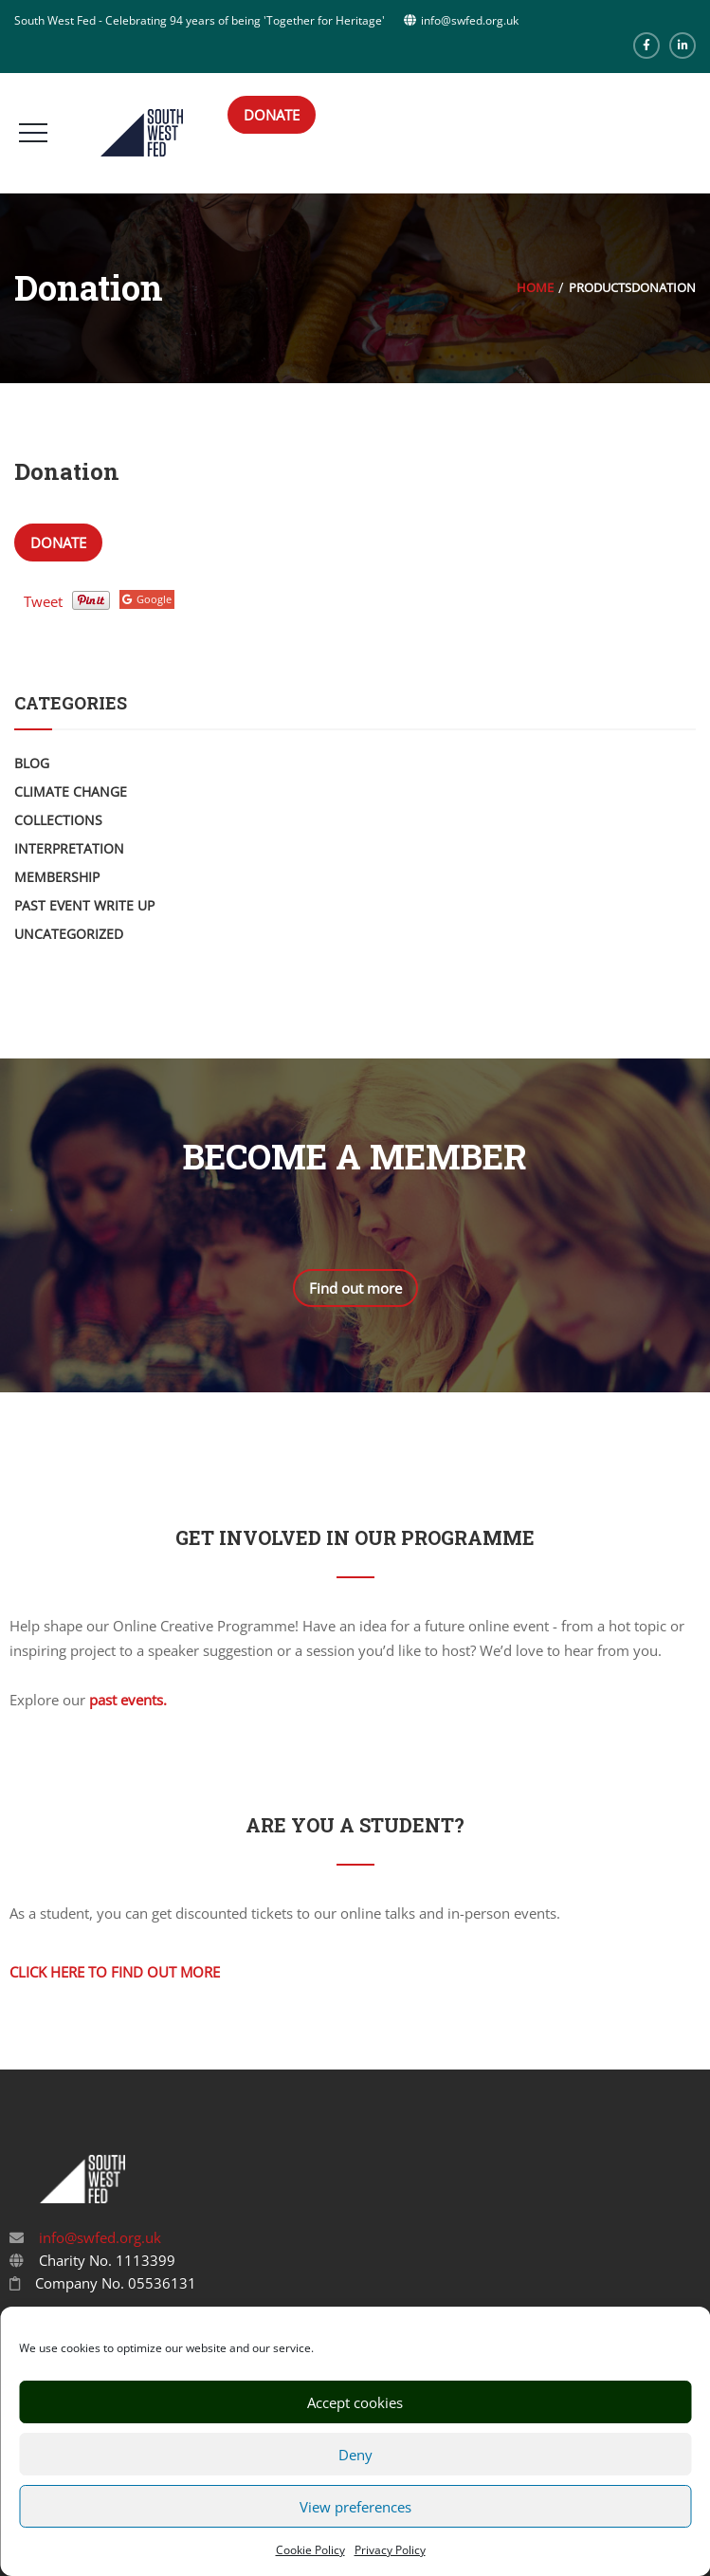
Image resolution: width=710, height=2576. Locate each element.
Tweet (43, 601)
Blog (31, 763)
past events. (128, 1699)
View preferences (355, 2506)
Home (535, 287)
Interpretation (69, 848)
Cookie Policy (310, 2550)
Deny (355, 2454)
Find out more (355, 1288)
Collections (58, 820)
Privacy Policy (390, 2550)
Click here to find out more (114, 1971)
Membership (57, 877)
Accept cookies (355, 2402)
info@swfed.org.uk (98, 2237)
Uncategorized (68, 934)
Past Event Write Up (84, 905)
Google (147, 599)
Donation (66, 471)
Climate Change (70, 791)
